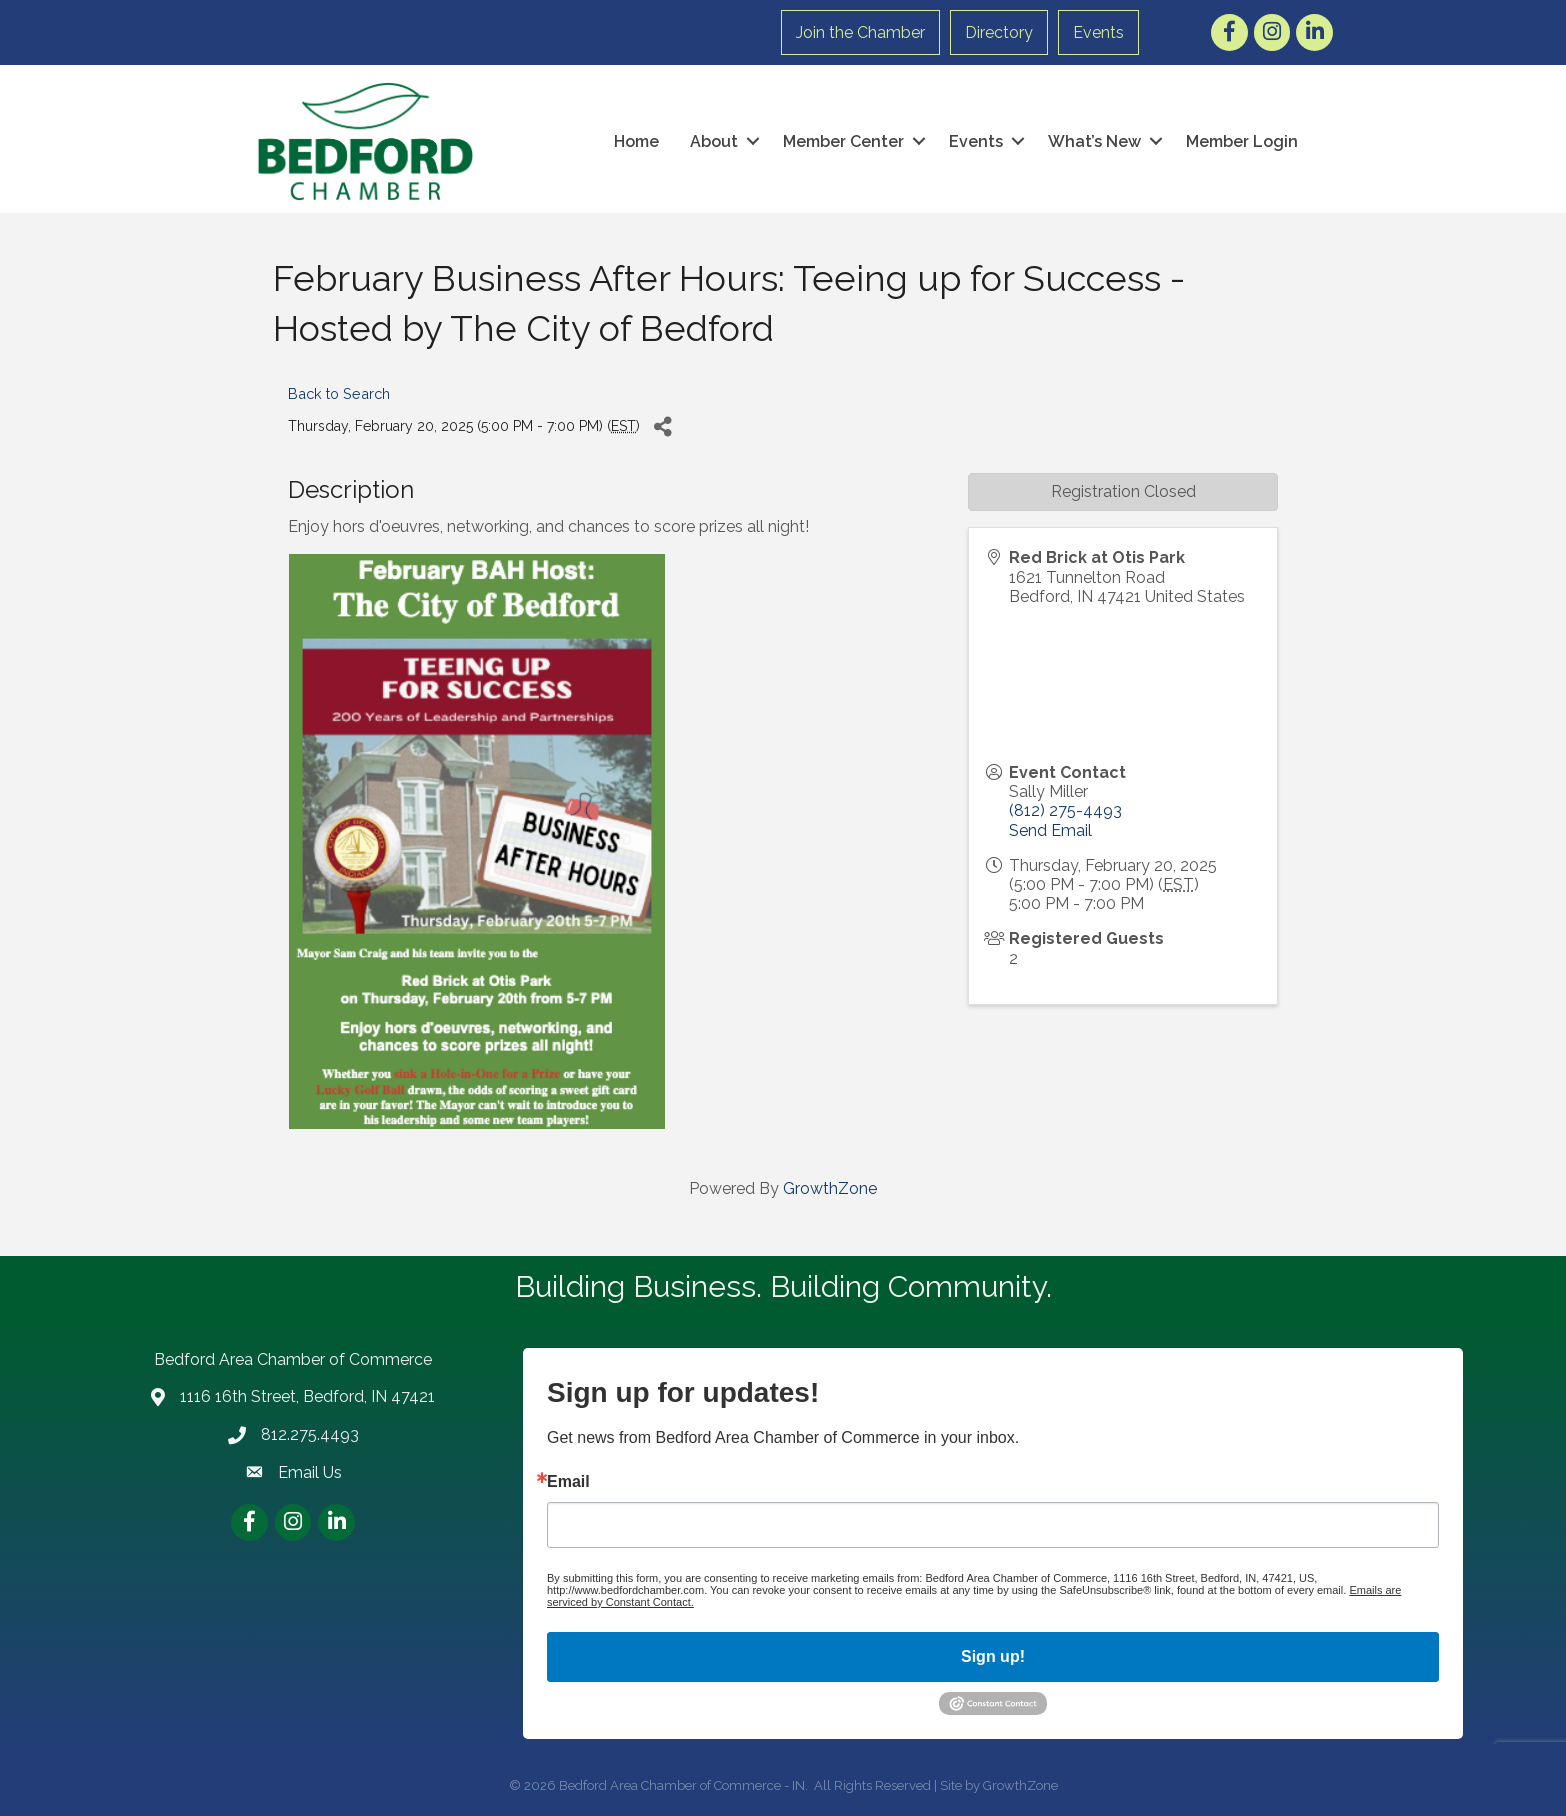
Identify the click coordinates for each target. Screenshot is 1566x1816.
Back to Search (339, 393)
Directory (999, 32)
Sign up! (993, 1656)
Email (568, 1482)
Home (636, 141)
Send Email (1050, 830)
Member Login (1242, 141)
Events (1098, 32)
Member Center (843, 141)
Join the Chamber (860, 32)
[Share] (662, 426)
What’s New (1094, 141)
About (714, 141)
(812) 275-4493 (1065, 810)
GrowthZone (830, 1188)
